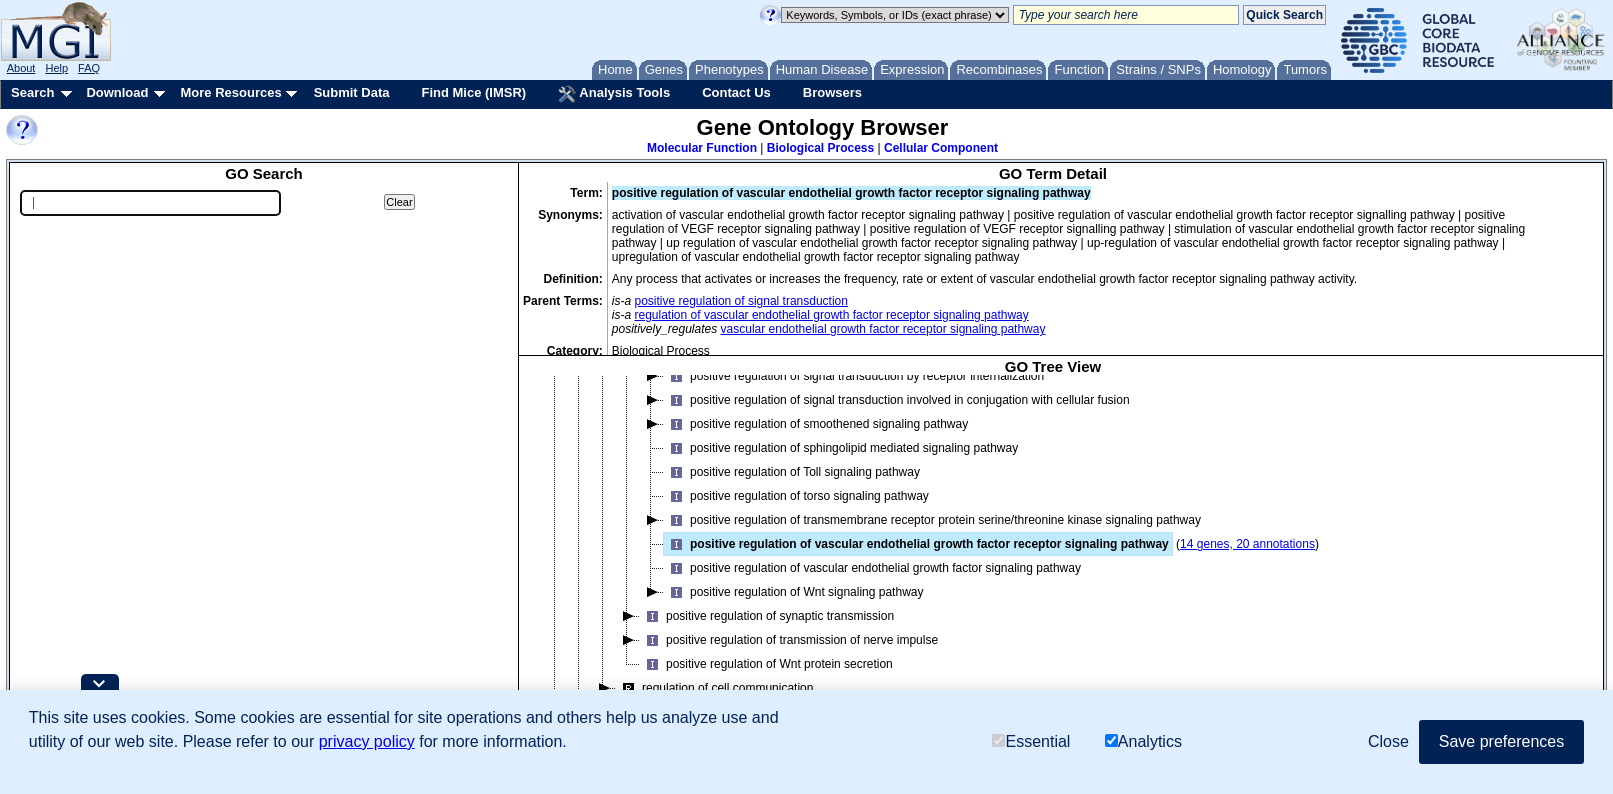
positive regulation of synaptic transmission (767, 616)
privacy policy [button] (367, 741)
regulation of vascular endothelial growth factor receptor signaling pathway (832, 315)
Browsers (832, 92)
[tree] (1053, 556)
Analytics (1143, 741)
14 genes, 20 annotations (1247, 544)
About (21, 68)
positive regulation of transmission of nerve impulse (789, 640)
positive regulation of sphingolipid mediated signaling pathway (841, 448)
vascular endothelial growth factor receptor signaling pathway (883, 329)
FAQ (89, 68)
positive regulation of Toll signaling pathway (792, 472)
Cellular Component (941, 148)
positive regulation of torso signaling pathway (796, 496)
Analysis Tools (614, 94)
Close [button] (1388, 741)
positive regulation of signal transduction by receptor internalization (854, 376)
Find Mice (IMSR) (473, 92)
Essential (1031, 741)
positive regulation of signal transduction (741, 301)
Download (117, 92)
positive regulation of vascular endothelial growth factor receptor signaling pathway (916, 544)
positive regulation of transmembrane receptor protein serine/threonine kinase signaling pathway (932, 520)
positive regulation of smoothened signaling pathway (816, 424)
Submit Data (352, 92)
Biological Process (820, 148)
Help (56, 68)
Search (32, 92)
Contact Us (736, 92)
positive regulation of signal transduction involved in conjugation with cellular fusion (897, 400)
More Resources (230, 92)
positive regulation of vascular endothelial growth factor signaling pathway (872, 568)
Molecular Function (702, 148)
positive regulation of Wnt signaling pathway (793, 592)
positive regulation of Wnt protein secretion (766, 664)
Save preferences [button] (1501, 741)
